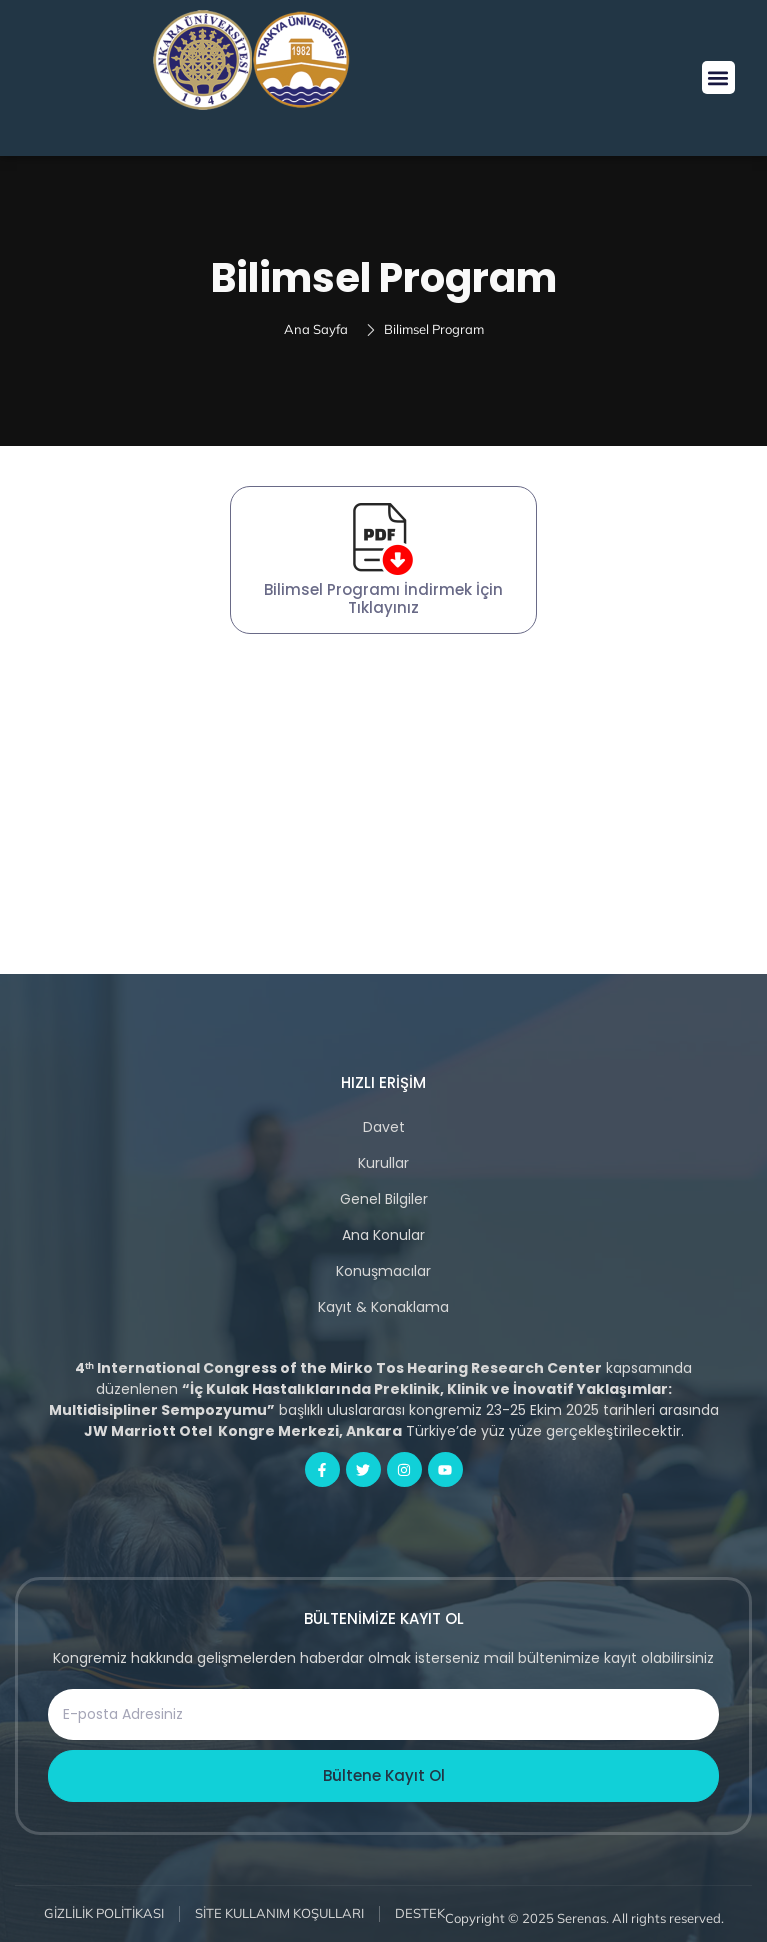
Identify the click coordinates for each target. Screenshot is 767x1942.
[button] (718, 77)
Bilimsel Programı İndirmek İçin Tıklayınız (383, 598)
